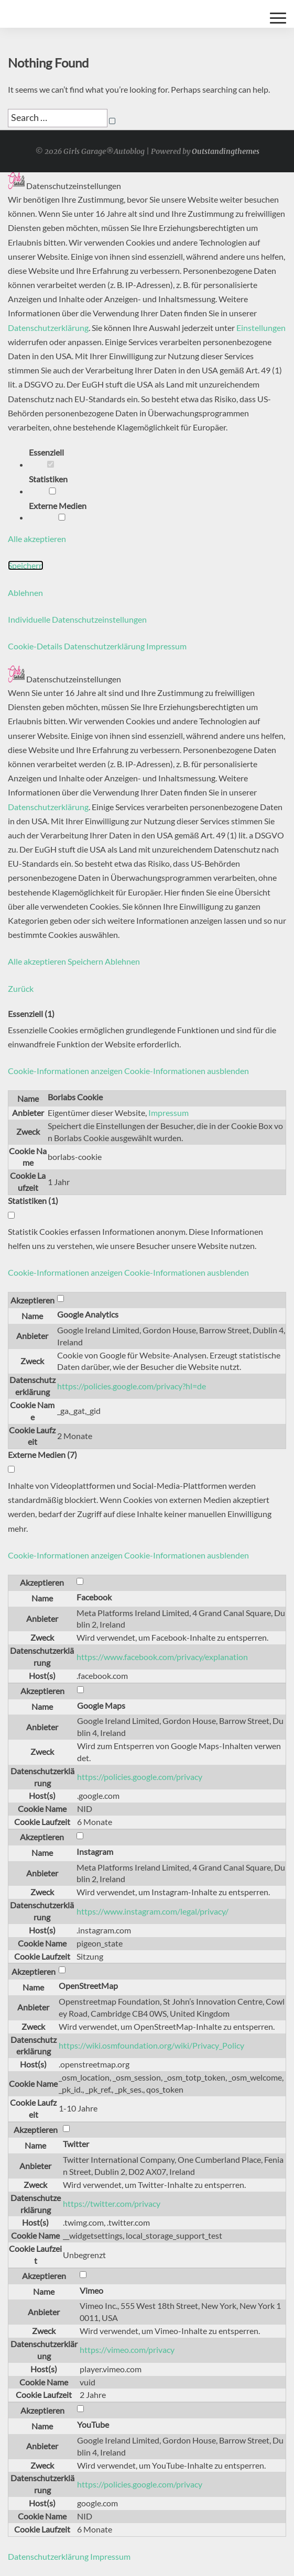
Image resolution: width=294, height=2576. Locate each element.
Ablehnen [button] (25, 593)
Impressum (168, 1113)
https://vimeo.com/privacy (127, 2349)
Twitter (76, 2144)
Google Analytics (87, 1314)
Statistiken (52, 484)
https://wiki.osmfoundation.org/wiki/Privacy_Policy (151, 2045)
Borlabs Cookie (75, 1097)
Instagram (95, 1851)
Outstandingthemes (225, 151)
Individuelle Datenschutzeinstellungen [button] (77, 619)
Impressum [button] (166, 646)
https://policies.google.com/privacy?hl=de (131, 1386)
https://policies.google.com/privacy (139, 1777)
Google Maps (101, 1705)
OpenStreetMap (88, 1986)
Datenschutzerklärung (48, 328)
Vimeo (91, 2290)
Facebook (94, 1597)
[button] (128, 1071)
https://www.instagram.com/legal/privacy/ (152, 1911)
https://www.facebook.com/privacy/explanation (162, 1657)
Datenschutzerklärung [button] (105, 646)
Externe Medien (62, 511)
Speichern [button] (25, 565)
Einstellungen (261, 328)
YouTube (93, 2424)
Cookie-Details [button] (36, 646)
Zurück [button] (21, 988)
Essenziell (50, 457)
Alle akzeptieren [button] (37, 539)
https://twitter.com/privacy (111, 2203)
